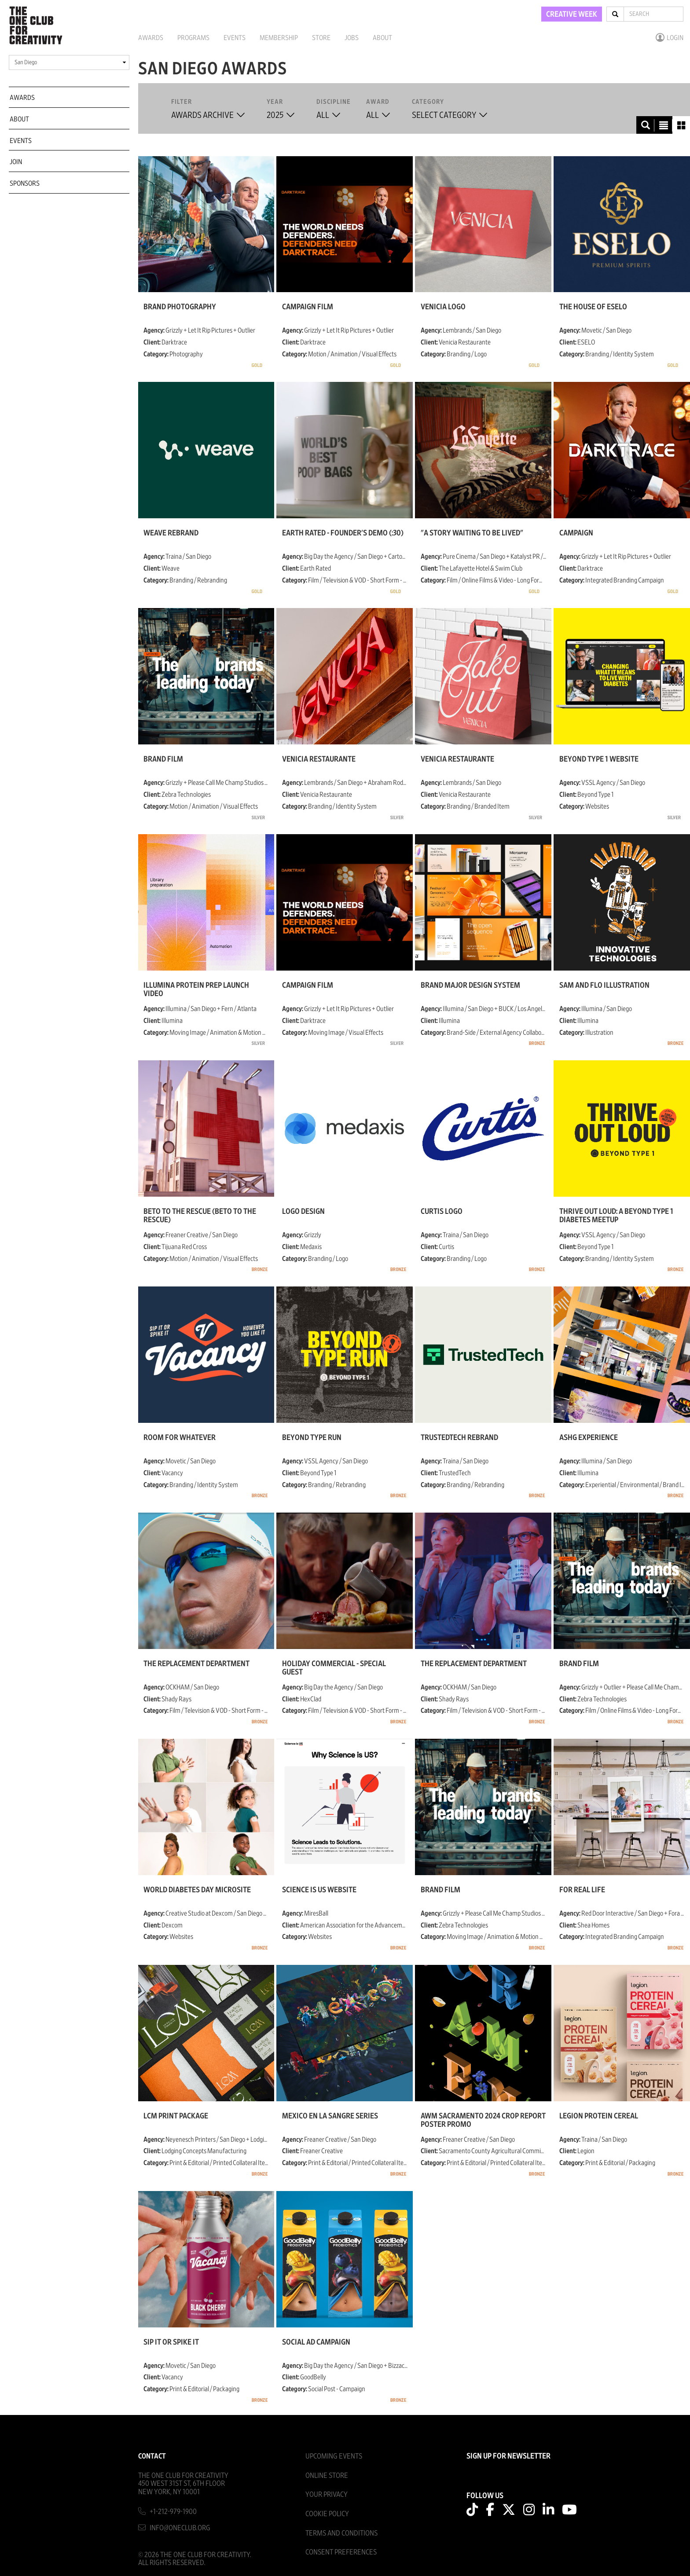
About (382, 37)
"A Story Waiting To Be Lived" (472, 533)
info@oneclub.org (180, 2528)
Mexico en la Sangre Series (330, 2116)
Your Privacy (326, 2494)
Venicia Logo (443, 307)
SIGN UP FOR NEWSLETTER (508, 2456)
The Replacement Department (196, 1664)
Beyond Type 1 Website (599, 759)
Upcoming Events (333, 2456)
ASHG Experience (588, 1438)
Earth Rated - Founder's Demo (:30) (343, 533)
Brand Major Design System (470, 985)
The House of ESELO (593, 307)
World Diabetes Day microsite (197, 1890)
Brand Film (163, 759)
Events (235, 37)
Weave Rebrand (170, 533)
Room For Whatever (179, 1438)
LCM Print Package (175, 2116)
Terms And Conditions (341, 2533)
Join (16, 161)
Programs (193, 37)
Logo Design (303, 1212)
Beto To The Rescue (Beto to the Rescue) (199, 1216)
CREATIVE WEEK (571, 14)
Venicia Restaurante (319, 759)
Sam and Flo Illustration (604, 985)
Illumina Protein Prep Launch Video (196, 989)
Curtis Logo (441, 1212)
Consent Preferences (341, 2552)
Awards (150, 37)
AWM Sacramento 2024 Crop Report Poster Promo (483, 2120)
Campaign (576, 533)
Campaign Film (307, 307)
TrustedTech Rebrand (459, 1438)
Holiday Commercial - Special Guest (334, 1668)
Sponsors (25, 183)
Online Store (326, 2475)
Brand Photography (179, 307)
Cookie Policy (327, 2513)
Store (321, 37)
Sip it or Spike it (171, 2342)
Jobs (352, 37)
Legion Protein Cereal (598, 2116)
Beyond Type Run (311, 1438)
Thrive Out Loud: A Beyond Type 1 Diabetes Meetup (616, 1216)
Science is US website (319, 1890)
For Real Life (582, 1890)
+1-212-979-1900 (173, 2511)
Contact (152, 2456)
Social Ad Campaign (316, 2342)
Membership (279, 37)
